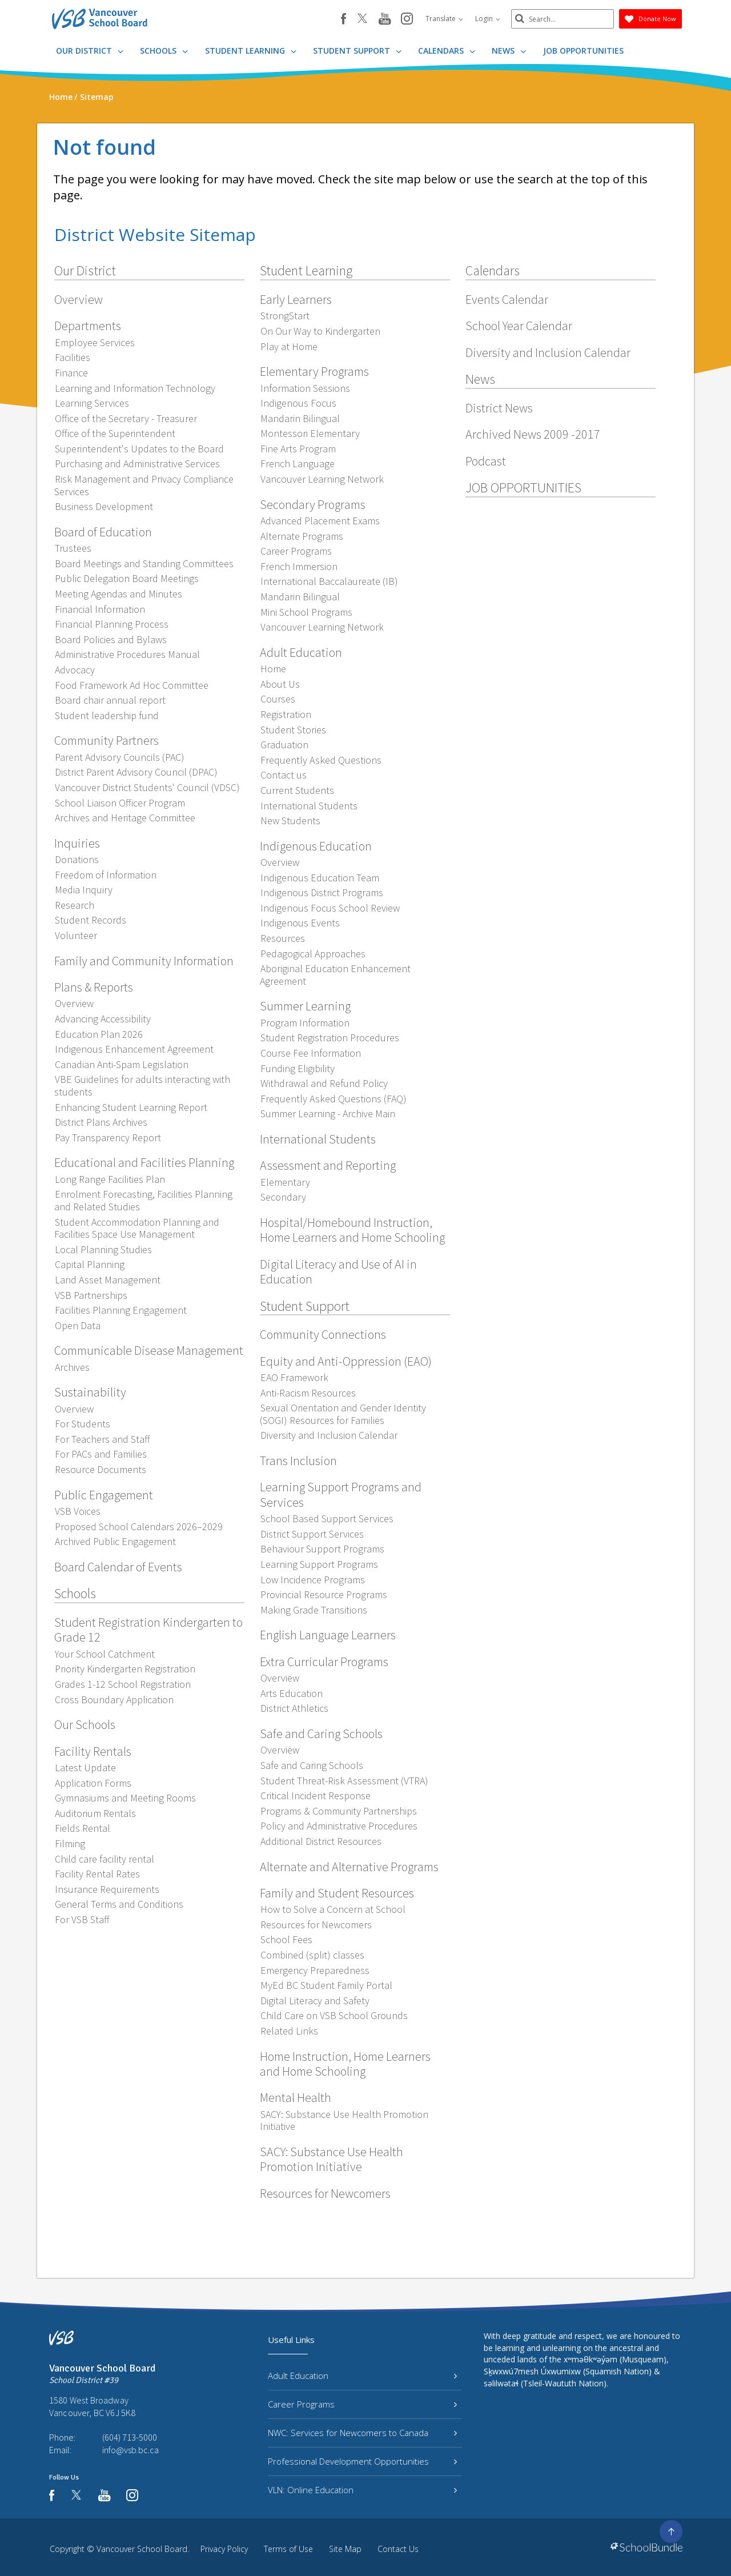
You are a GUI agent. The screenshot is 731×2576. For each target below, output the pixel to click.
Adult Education (362, 2375)
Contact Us (398, 2548)
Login (487, 18)
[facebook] (343, 19)
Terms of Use (288, 2548)
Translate (444, 18)
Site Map (345, 2548)
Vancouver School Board (142, 2548)
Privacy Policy (224, 2548)
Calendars (446, 50)
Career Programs (362, 2404)
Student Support (357, 50)
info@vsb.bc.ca (130, 2449)
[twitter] (362, 19)
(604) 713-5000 (129, 2437)
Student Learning (250, 50)
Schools (164, 50)
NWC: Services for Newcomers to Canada (362, 2432)
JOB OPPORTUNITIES (583, 50)
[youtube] (385, 19)
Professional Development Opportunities (362, 2461)
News (509, 50)
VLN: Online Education (362, 2489)
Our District (89, 50)
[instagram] (407, 19)
